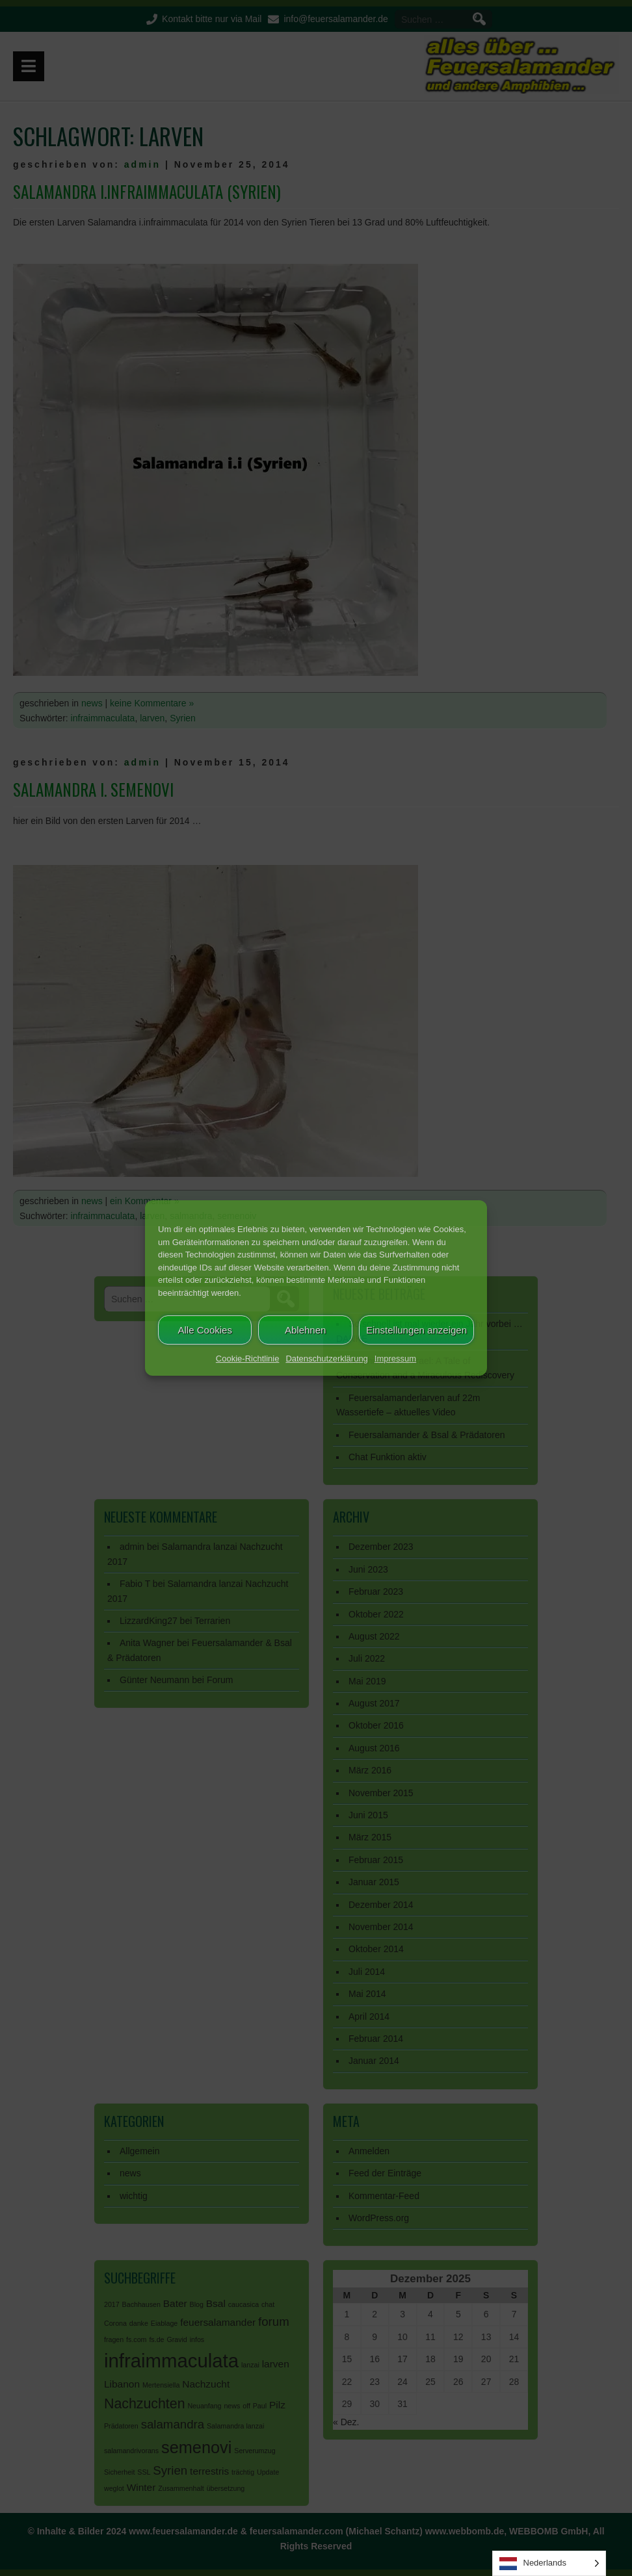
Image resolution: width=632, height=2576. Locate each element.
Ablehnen (305, 1329)
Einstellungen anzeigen (416, 1329)
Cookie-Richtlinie (248, 1358)
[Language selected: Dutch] (549, 2563)
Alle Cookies (205, 1329)
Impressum (395, 1358)
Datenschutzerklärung (326, 1358)
